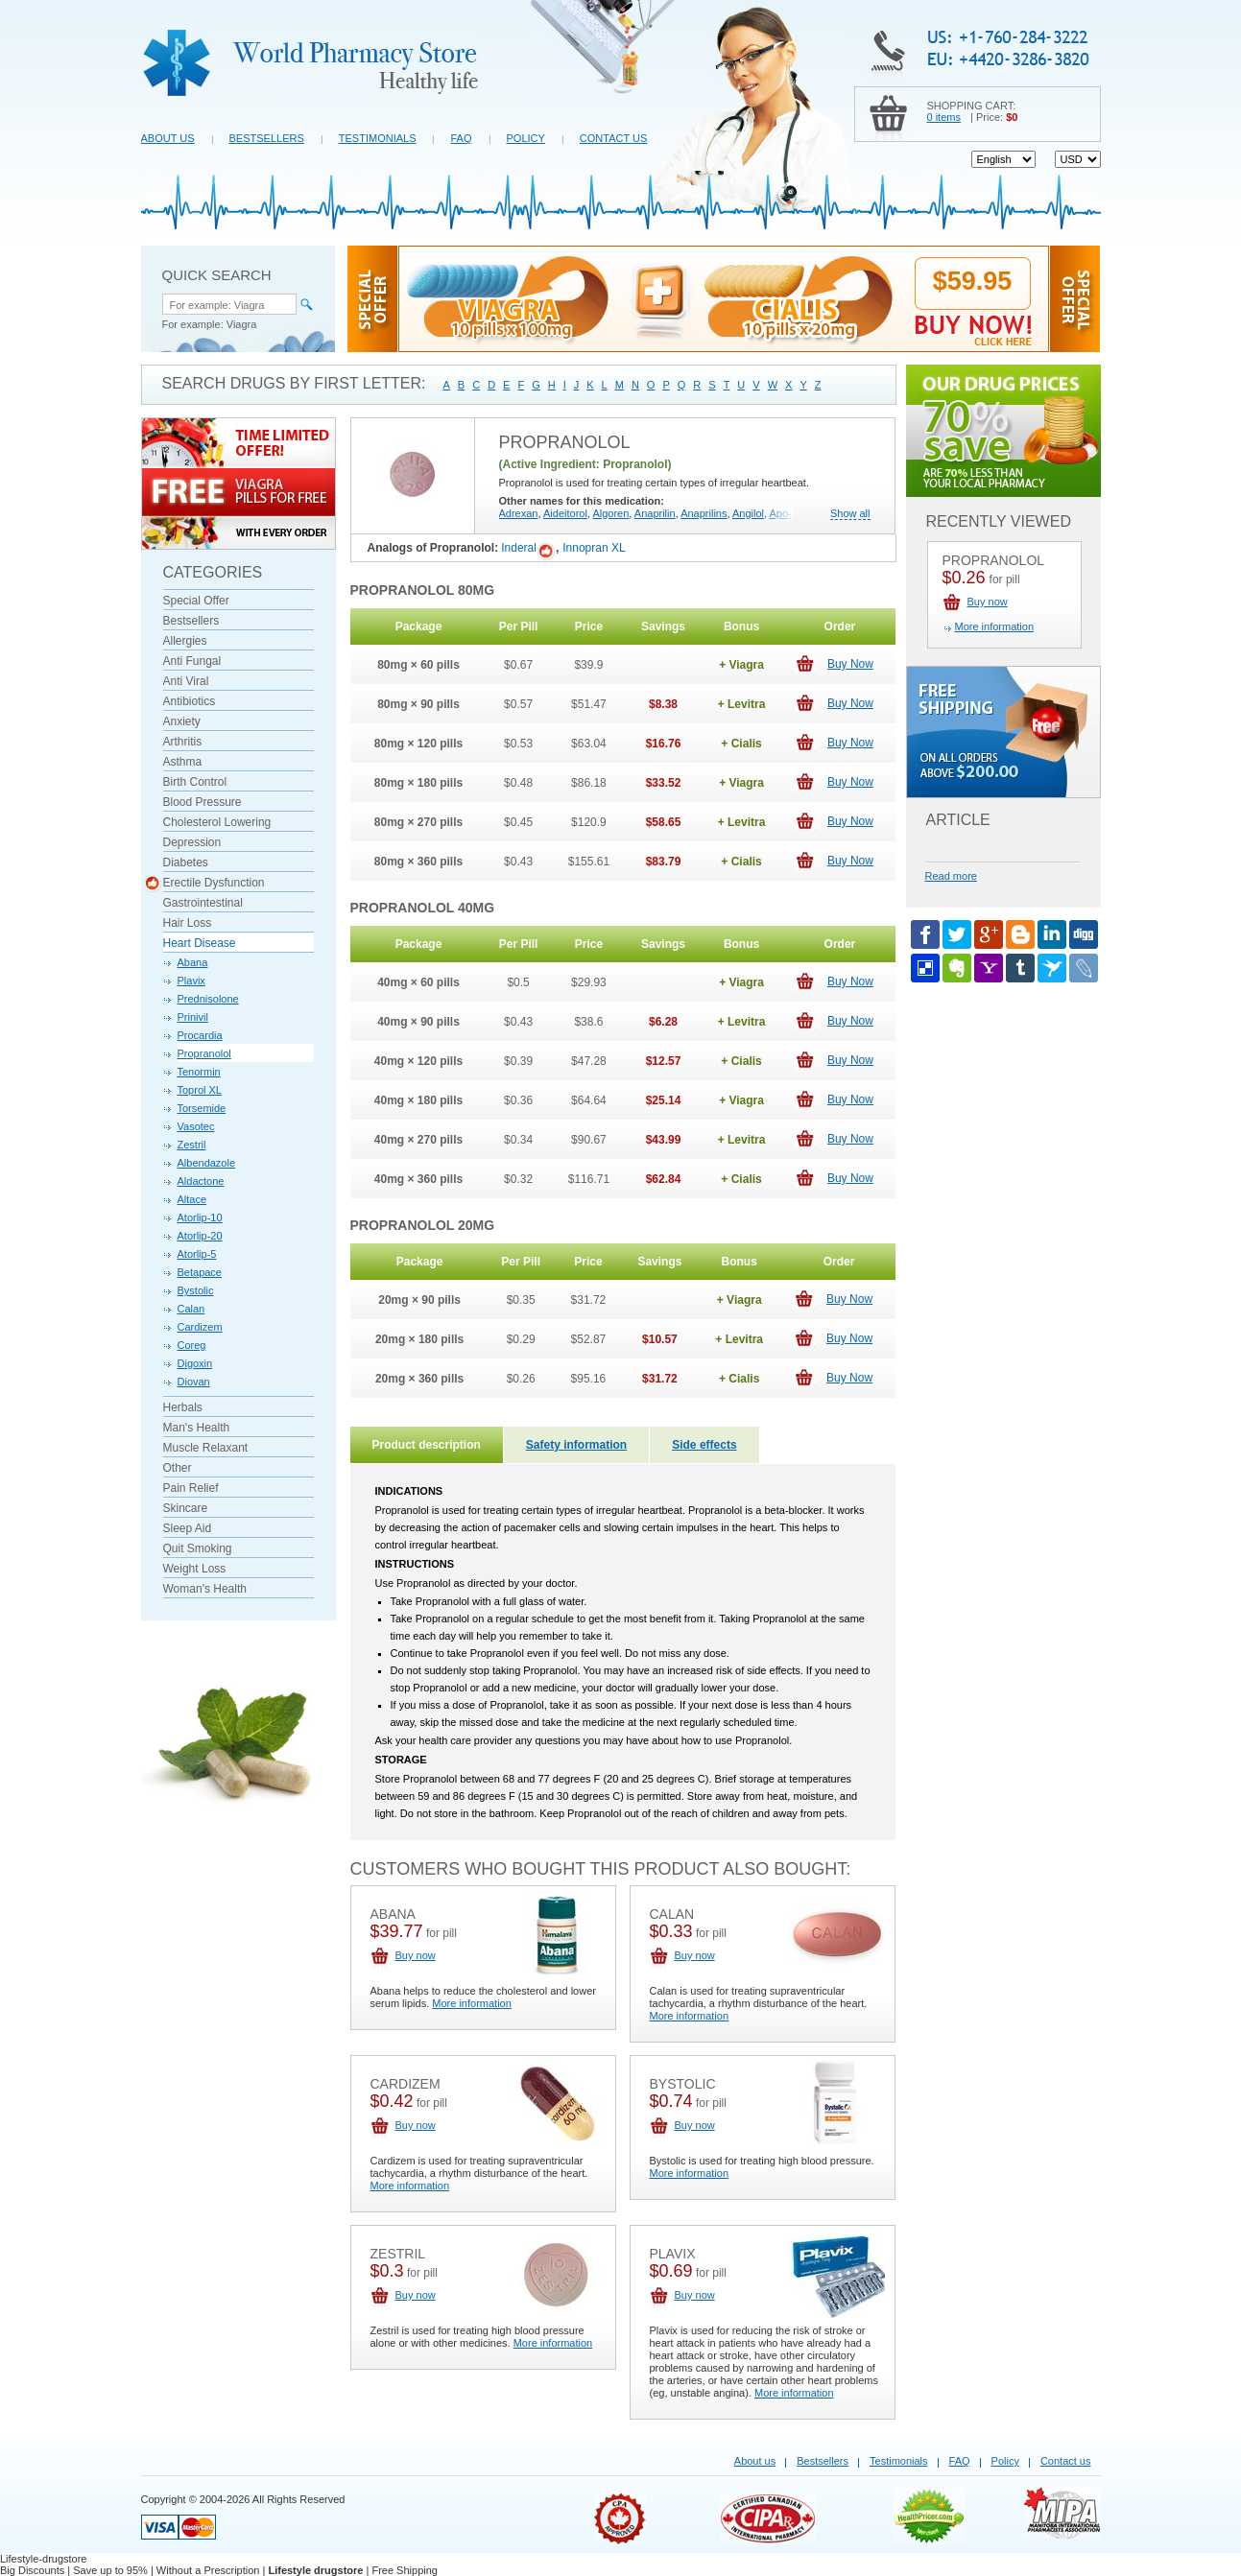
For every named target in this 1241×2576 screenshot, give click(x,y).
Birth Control (195, 782)
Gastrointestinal (203, 903)
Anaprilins (703, 513)
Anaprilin (655, 513)
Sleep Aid (187, 1528)
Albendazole (207, 1163)
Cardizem (200, 1327)
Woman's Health (205, 1588)
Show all (850, 513)
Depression (192, 842)
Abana (193, 962)
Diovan (194, 1381)
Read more (951, 876)
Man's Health (196, 1427)
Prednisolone (208, 998)
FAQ (460, 138)
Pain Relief (191, 1488)
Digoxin (195, 1363)
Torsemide (202, 1108)
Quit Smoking (197, 1548)
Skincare (185, 1508)
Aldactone (201, 1181)
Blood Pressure (202, 802)
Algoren (610, 513)
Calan (191, 1308)
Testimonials (378, 138)
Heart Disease (199, 943)
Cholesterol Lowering (217, 822)
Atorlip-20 (200, 1235)
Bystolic (196, 1290)
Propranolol (204, 1053)
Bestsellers (266, 138)
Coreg (192, 1345)
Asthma (183, 761)
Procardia (200, 1035)
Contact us (614, 138)
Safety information (576, 1445)
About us (168, 138)
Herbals (183, 1407)
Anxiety (182, 721)
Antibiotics (189, 701)
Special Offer (196, 600)
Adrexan (518, 513)
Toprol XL (200, 1090)
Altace (192, 1199)
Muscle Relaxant (206, 1447)
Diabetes (185, 862)
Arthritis (183, 741)
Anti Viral (186, 681)
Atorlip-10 (200, 1217)
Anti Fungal (192, 661)
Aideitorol (565, 513)
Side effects (704, 1445)
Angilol (748, 513)
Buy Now (850, 664)
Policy (526, 138)
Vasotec (196, 1126)
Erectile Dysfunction (214, 883)
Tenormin (199, 1071)
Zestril (192, 1144)
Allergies (185, 641)
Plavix (191, 980)
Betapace (200, 1272)
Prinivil (193, 1017)
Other (177, 1468)
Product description (426, 1445)
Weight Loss (195, 1568)
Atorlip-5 (197, 1254)
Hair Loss (187, 923)
